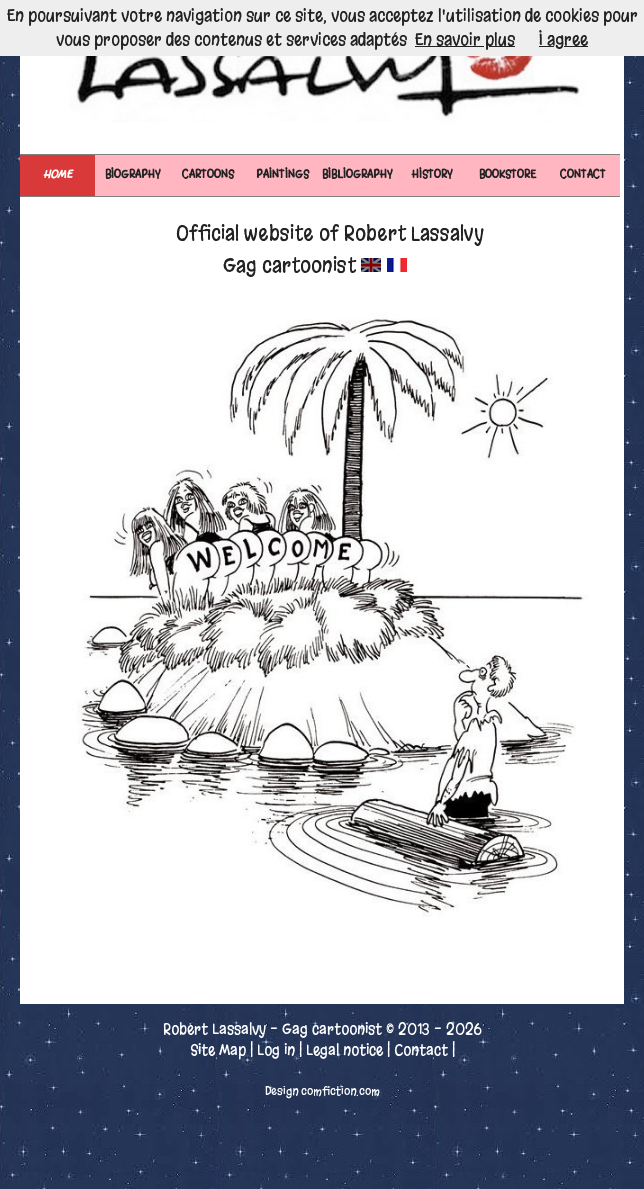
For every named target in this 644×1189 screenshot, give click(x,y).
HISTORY (432, 174)
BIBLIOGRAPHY (357, 174)
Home (57, 174)
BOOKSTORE (507, 174)
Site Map (218, 1050)
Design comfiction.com (322, 1091)
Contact (421, 1050)
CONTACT (583, 174)
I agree (563, 39)
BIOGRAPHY (133, 174)
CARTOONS (208, 174)
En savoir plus (465, 39)
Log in (276, 1050)
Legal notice (344, 1050)
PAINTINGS (282, 174)
